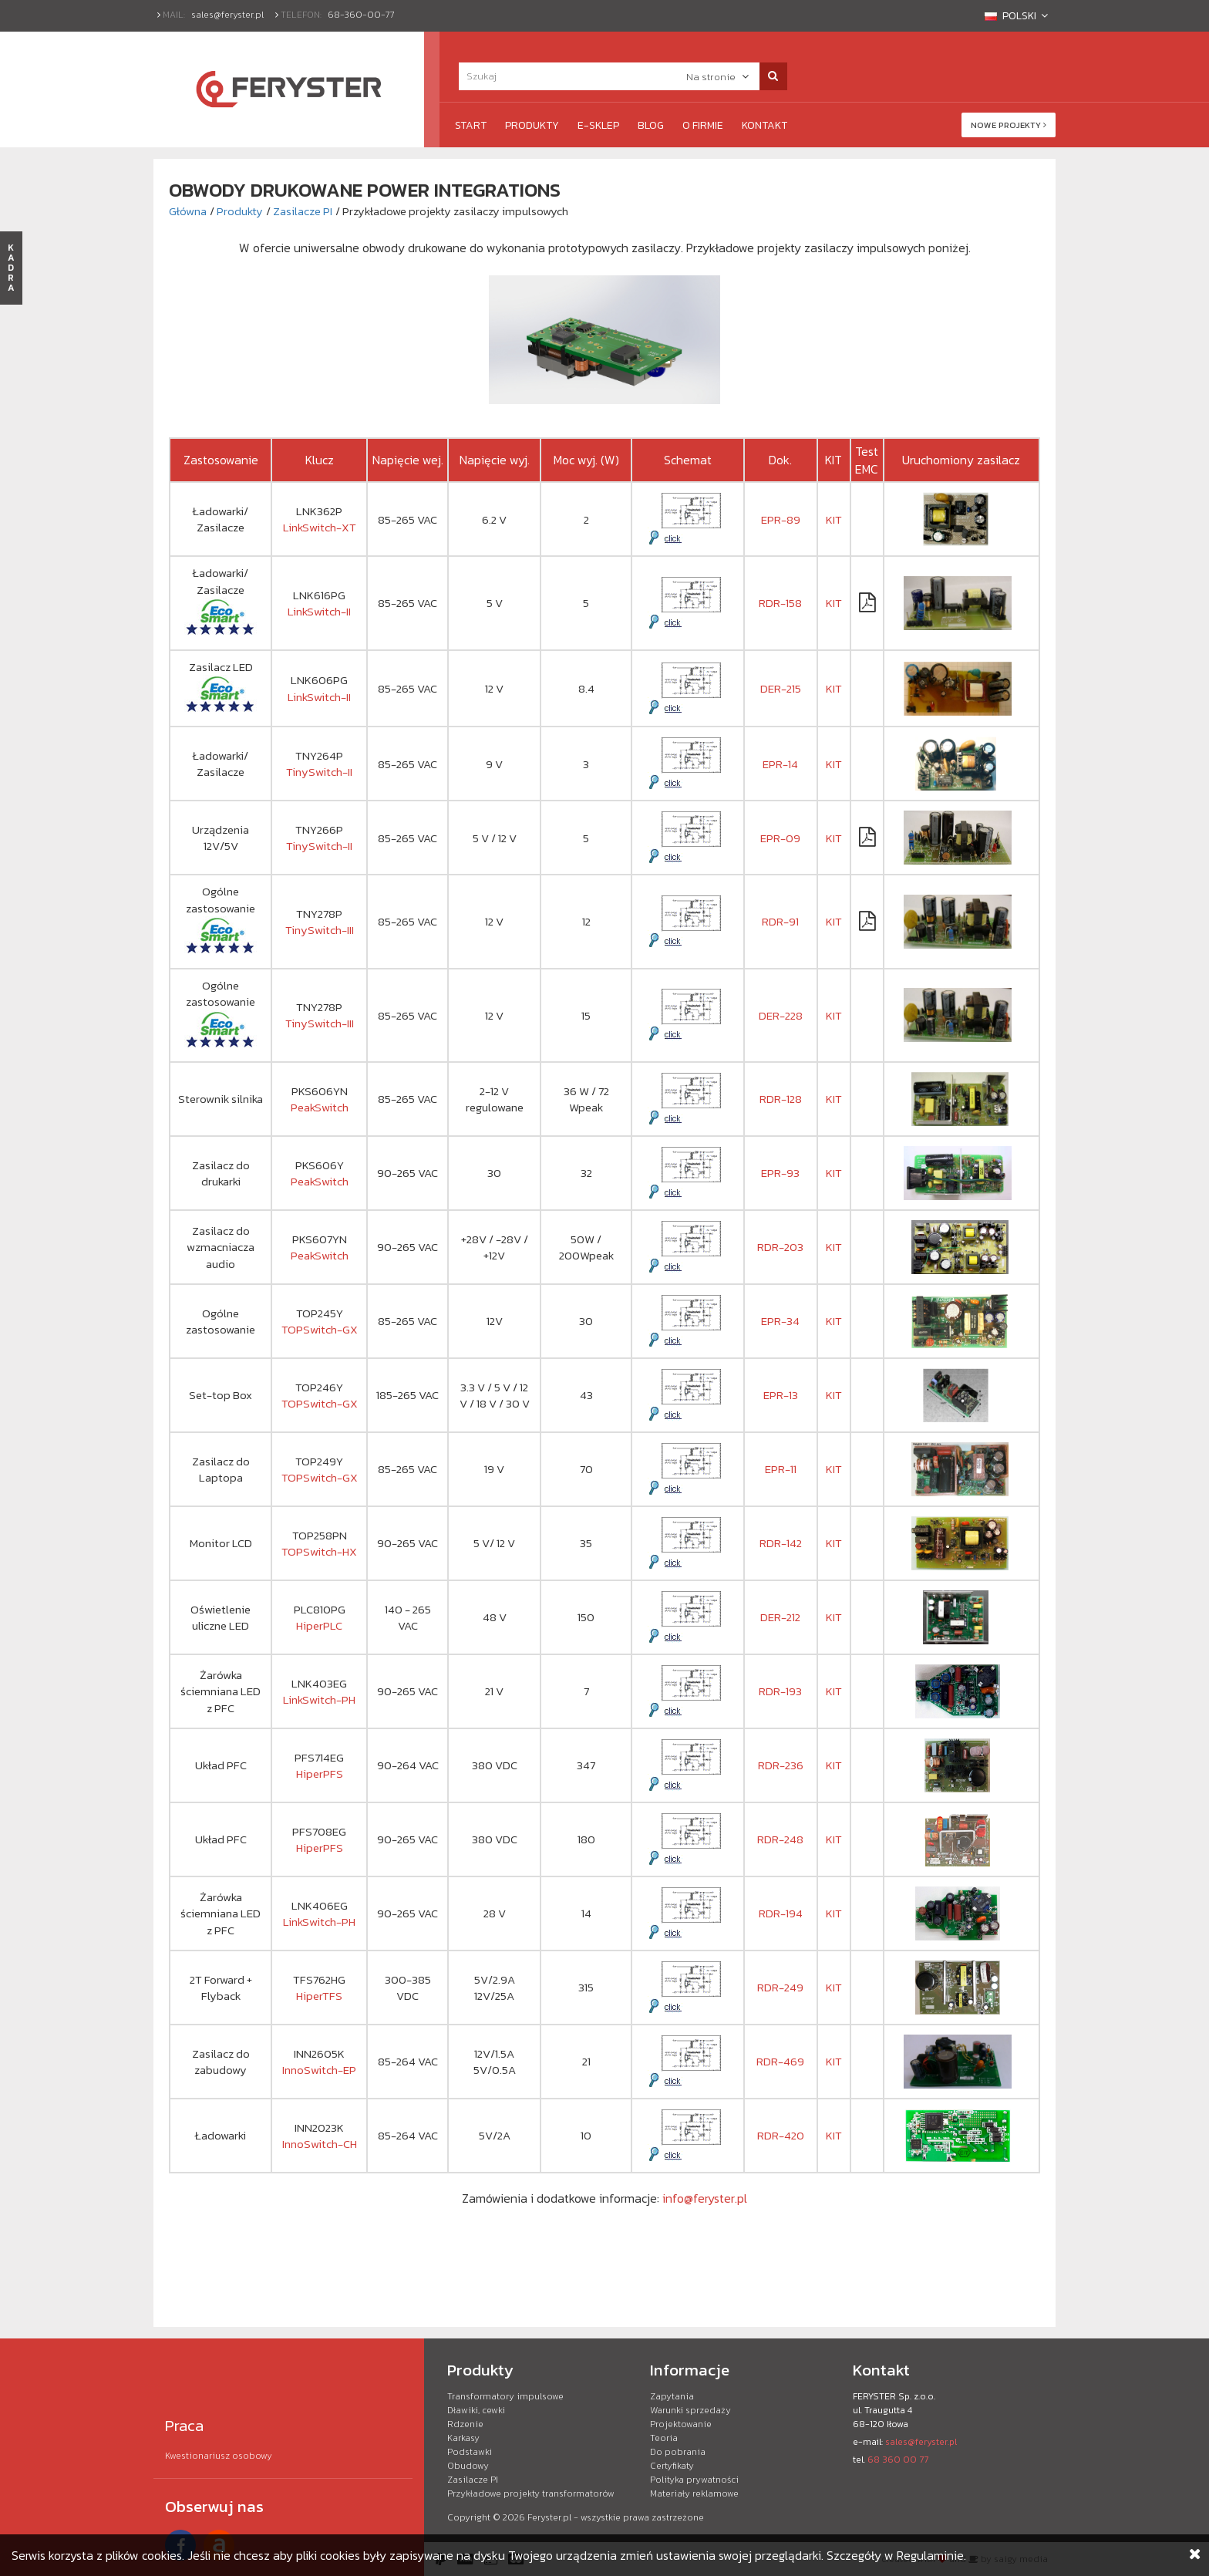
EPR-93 (780, 1173)
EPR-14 (780, 764)
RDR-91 (780, 921)
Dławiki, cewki (476, 2410)
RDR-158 (780, 603)
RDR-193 (780, 1691)
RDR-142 (780, 1543)
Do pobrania (678, 2452)
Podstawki (469, 2452)
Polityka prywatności (694, 2480)
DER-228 (781, 1015)
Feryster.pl (549, 2517)
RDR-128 (780, 1099)
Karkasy (463, 2438)
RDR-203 (780, 1247)
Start (471, 125)
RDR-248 (780, 1839)
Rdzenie (465, 2424)
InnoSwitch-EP (319, 2070)
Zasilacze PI (302, 211)
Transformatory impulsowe (505, 2396)
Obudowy (468, 2466)
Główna (188, 211)
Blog (651, 125)
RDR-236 (780, 1765)
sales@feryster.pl (227, 15)
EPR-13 (780, 1395)
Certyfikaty (672, 2466)
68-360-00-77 (361, 15)
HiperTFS (319, 1995)
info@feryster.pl (704, 2198)
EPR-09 (780, 838)
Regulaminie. (931, 2555)
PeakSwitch (320, 1107)
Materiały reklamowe (694, 2493)
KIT (834, 519)
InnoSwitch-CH (319, 2144)
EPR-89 (780, 519)
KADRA (11, 268)
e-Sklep (598, 125)
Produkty (532, 125)
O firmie (702, 125)
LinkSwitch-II (319, 611)
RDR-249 (780, 1987)
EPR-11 (780, 1469)
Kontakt (764, 125)
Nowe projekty (1008, 125)
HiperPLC (319, 1625)
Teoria (664, 2438)
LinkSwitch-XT (319, 527)
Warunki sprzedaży (690, 2410)
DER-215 (780, 688)
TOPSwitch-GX (319, 1329)
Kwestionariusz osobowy (218, 2456)
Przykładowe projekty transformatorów (531, 2493)
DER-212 (780, 1617)
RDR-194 (781, 1913)
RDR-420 (780, 2135)
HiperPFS (319, 1773)
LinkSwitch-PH (319, 1699)
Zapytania (672, 2396)
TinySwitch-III (319, 930)
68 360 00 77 (897, 2459)
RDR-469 (780, 2061)
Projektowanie (681, 2424)
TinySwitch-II (319, 772)
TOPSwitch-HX (319, 1551)
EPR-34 (780, 1321)
